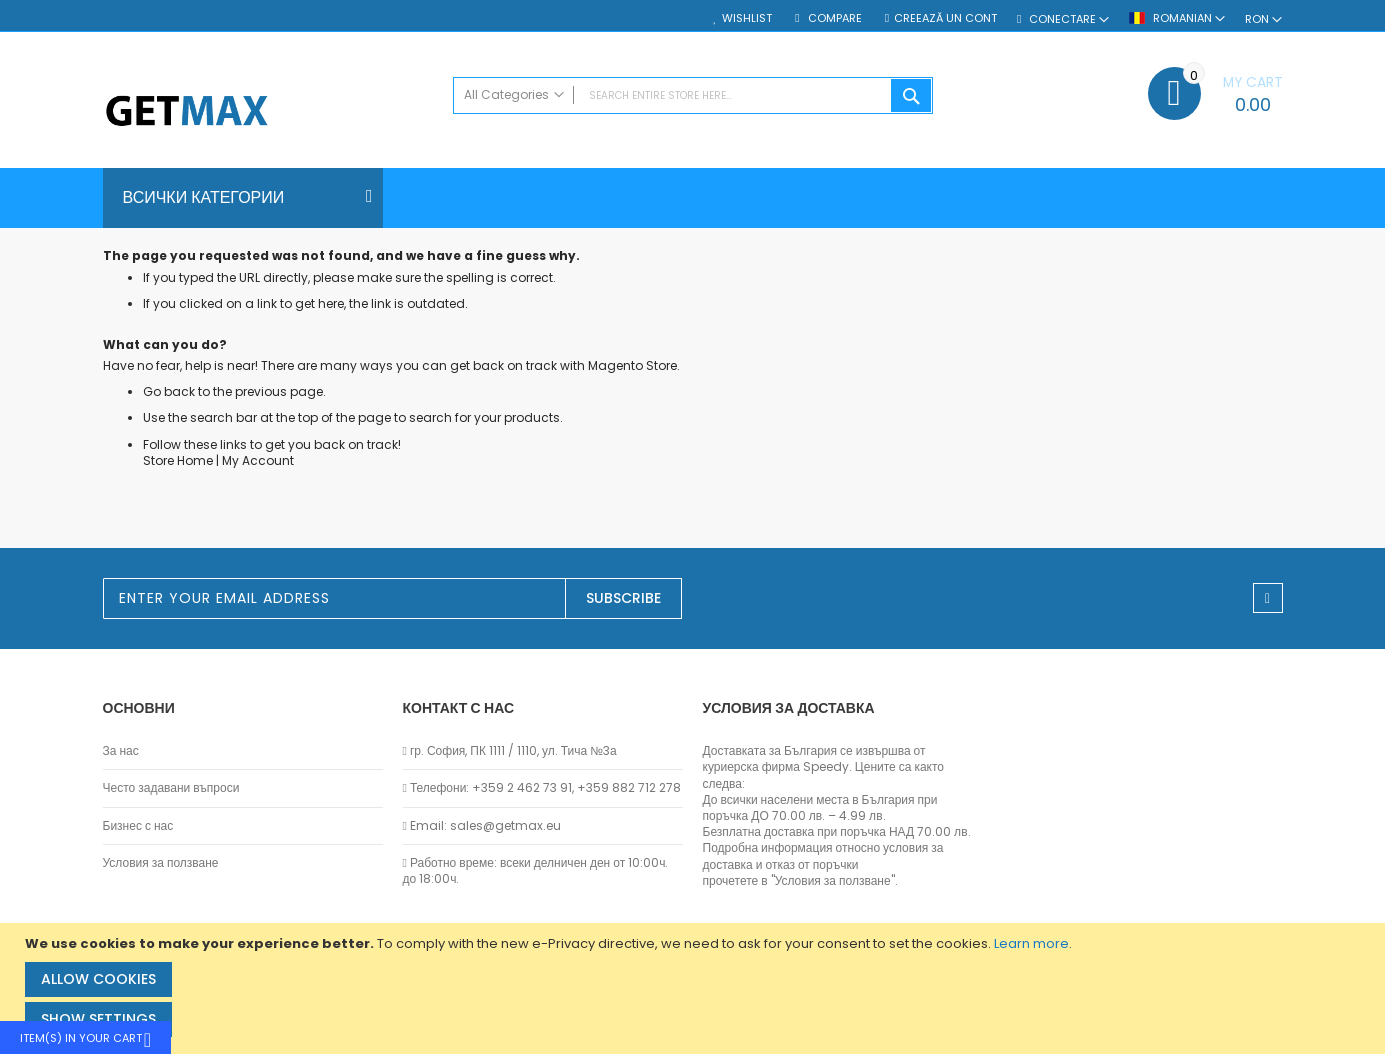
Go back (169, 391)
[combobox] (693, 95)
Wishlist (747, 18)
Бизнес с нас (138, 826)
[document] (695, 988)
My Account (258, 460)
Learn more (1031, 943)
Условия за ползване (161, 863)
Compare (833, 18)
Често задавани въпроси (171, 788)
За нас (121, 751)
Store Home (178, 460)
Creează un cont (945, 18)
